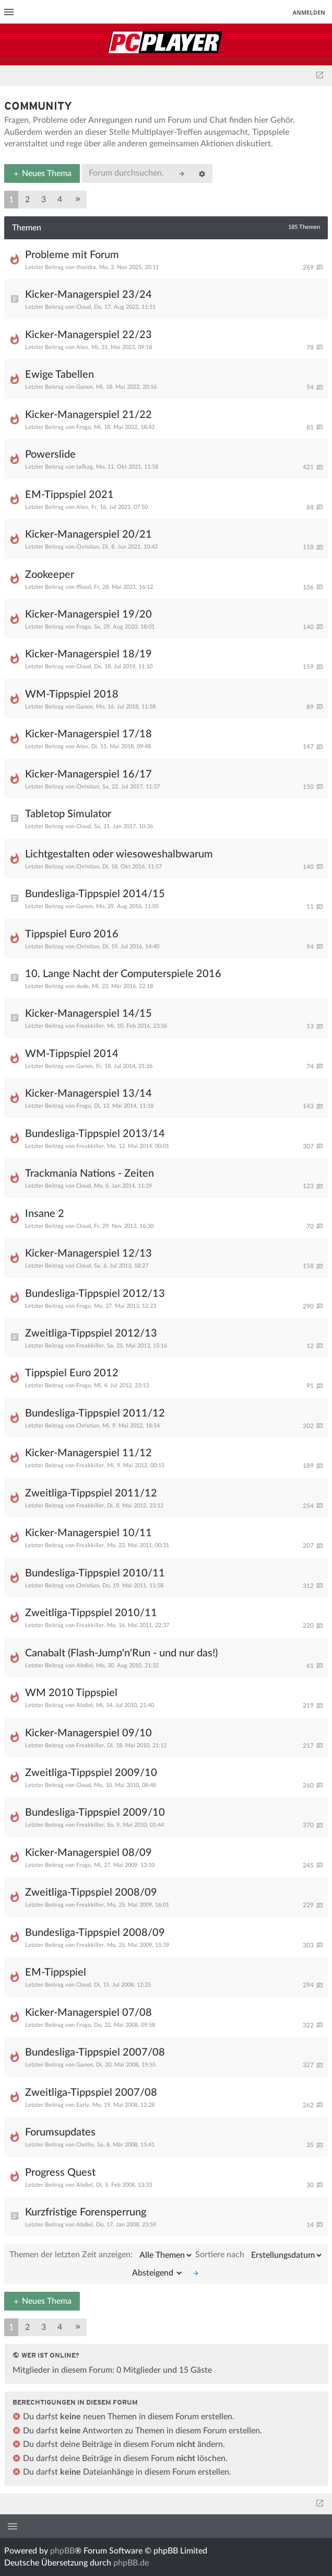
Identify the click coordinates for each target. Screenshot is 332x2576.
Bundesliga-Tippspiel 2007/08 (95, 2052)
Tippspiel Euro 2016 (71, 934)
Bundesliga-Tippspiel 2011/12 (95, 1413)
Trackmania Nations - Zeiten (89, 1173)
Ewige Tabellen (59, 374)
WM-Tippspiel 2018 (71, 694)
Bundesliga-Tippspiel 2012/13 (95, 1294)
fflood (83, 587)
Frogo (83, 427)
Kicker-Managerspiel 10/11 (88, 1533)
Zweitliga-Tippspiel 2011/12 (91, 1493)
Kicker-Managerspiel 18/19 (88, 654)
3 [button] (43, 199)
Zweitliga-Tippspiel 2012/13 (91, 1333)
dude (82, 986)
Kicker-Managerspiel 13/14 (88, 1093)
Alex (82, 347)
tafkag (84, 467)
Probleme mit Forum (72, 255)
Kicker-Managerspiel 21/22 (88, 415)
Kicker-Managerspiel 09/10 (88, 1733)
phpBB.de (131, 2563)
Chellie (85, 2145)
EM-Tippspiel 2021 (69, 495)
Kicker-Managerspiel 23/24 (88, 294)
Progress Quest (60, 2172)
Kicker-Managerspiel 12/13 (88, 1253)
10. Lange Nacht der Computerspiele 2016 (123, 974)
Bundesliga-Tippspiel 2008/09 (95, 1933)
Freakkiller (90, 1026)
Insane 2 (44, 1214)
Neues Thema (42, 173)
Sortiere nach (259, 2255)
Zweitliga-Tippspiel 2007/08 (91, 2092)
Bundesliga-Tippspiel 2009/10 (95, 1812)
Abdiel (84, 1665)
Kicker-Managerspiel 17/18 (88, 734)
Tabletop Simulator (68, 814)
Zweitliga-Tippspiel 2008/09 (91, 1892)
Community (38, 106)
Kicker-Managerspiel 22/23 (88, 335)
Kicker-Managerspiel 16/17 (88, 774)
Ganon (84, 387)
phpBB (62, 2551)
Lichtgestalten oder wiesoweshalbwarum (119, 854)
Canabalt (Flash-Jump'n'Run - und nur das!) (121, 1653)
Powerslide (50, 454)
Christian (87, 547)
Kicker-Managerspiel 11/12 (88, 1453)
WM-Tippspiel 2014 (71, 1054)
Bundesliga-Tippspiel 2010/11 (95, 1573)
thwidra (86, 267)
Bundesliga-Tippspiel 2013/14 (95, 1134)
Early (82, 2105)
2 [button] (27, 199)
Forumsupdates (60, 2132)
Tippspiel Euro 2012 (71, 1373)
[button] (78, 199)
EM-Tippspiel (55, 1972)
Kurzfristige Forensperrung (85, 2212)
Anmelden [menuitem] (308, 12)
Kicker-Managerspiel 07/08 (88, 2013)
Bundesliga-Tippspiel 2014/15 (95, 894)
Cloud (83, 307)
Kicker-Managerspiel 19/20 (88, 614)
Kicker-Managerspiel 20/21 (88, 534)
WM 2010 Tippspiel (71, 1693)
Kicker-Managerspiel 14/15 (88, 1013)
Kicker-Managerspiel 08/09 (88, 1853)
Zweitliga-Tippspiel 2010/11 (91, 1613)
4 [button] (59, 199)
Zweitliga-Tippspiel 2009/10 (91, 1773)
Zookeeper (49, 575)
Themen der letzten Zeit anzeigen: (101, 2255)
